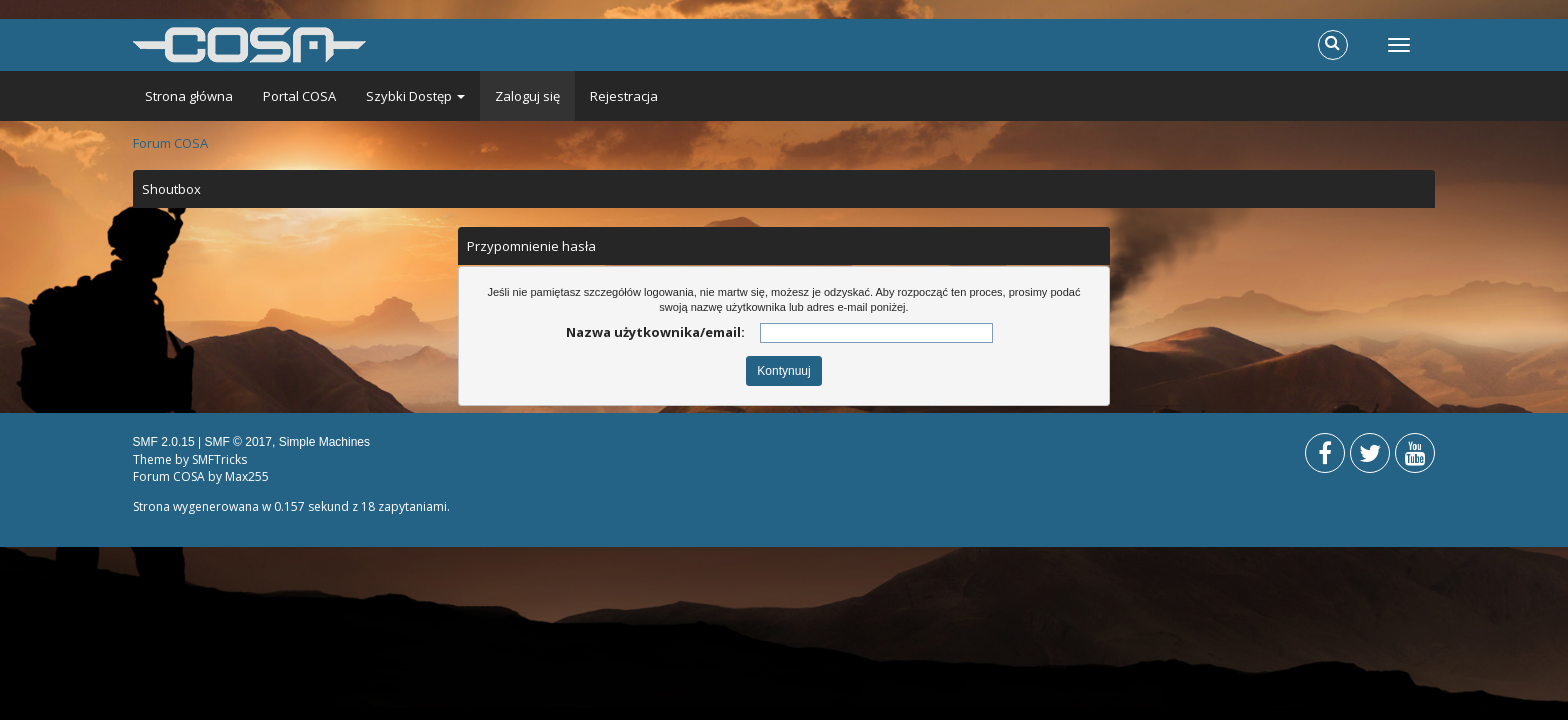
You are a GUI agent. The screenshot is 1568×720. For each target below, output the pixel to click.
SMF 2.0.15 (164, 442)
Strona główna (189, 96)
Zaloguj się (527, 96)
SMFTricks (219, 459)
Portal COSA (299, 96)
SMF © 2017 (238, 442)
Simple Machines (324, 442)
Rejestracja (624, 96)
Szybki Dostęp (415, 96)
